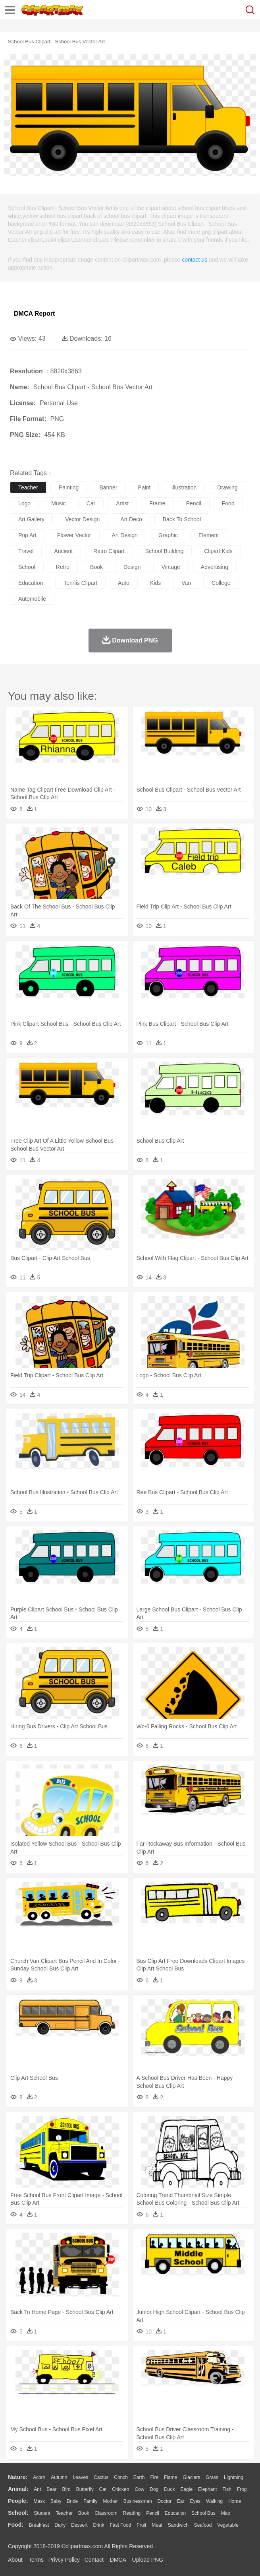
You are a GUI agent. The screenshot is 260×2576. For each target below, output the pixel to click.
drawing (227, 487)
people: (18, 2501)
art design (125, 535)
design (132, 567)
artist (122, 503)
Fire (154, 2477)
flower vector (74, 535)
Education (175, 2513)
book (96, 567)
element (208, 535)
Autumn (59, 2477)
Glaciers (191, 2477)
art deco (131, 519)
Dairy (59, 2525)
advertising (214, 567)
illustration (183, 487)
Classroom (105, 2513)
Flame (170, 2477)
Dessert (79, 2525)
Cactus (101, 2477)
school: (18, 2513)
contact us (194, 259)
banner (108, 487)
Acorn (39, 2477)
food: (15, 2525)
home (234, 2501)
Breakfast (39, 2525)
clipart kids (218, 551)
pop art (27, 535)
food (228, 503)
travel (25, 551)
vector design (82, 519)
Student (42, 2513)
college (221, 583)
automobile (32, 599)
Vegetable (227, 2525)
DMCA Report (34, 313)
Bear (51, 2489)
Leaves (80, 2477)
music (58, 503)
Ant (37, 2489)
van (186, 583)
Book (83, 2513)
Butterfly (85, 2489)
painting (69, 487)
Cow (139, 2489)
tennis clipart (80, 583)
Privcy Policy (64, 2560)
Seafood (203, 2525)
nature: (17, 2477)
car (91, 503)
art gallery (31, 519)
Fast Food (120, 2525)
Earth (139, 2477)
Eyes (195, 2501)
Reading (132, 2513)
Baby (55, 2501)
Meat (157, 2525)
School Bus (203, 2513)
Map (225, 2513)
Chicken (120, 2489)
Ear (181, 2501)
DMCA (118, 2560)
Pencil (152, 2513)
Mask (39, 2501)
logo (24, 503)
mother (110, 2501)
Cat (103, 2489)
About (15, 2560)
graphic (168, 535)
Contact (94, 2560)
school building (164, 551)
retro (62, 567)
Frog (242, 2489)
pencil (193, 503)
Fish (226, 2489)
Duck (169, 2489)
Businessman (137, 2501)
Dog (154, 2489)
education (30, 583)
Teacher (64, 2513)
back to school (182, 519)
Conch (121, 2477)
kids (155, 583)
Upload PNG (148, 2560)
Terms (36, 2560)
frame (157, 503)
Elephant (207, 2489)
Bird (66, 2489)
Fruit (141, 2525)
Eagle (186, 2489)
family (90, 2501)
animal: (18, 2489)
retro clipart (109, 551)
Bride (72, 2501)
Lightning (233, 2477)
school (26, 567)
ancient (63, 551)
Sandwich (178, 2525)
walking (214, 2501)
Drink (98, 2525)
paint (144, 487)
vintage (171, 567)
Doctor (164, 2501)
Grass (212, 2477)
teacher (28, 487)
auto (123, 583)
